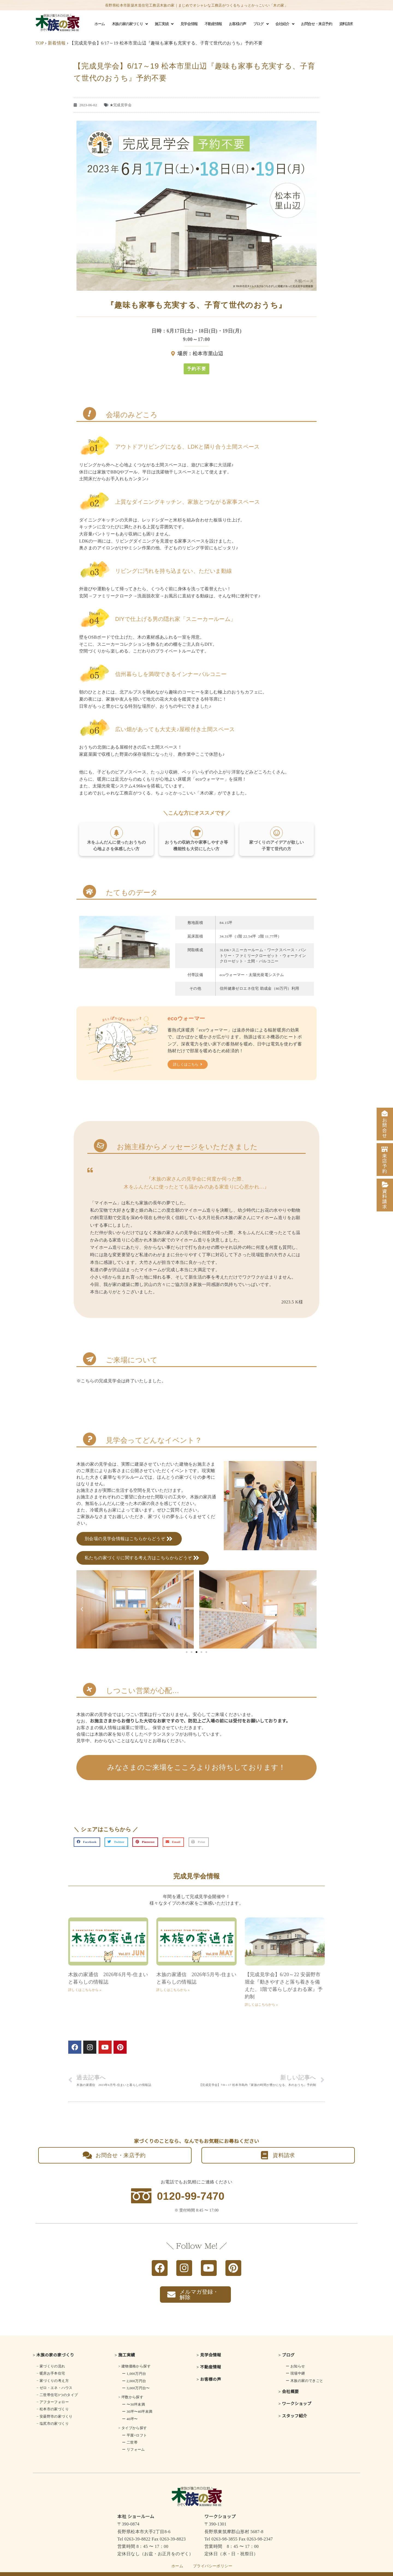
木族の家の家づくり (130, 24)
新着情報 (57, 43)
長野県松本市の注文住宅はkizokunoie (211, 2569)
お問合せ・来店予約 (316, 24)
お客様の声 (237, 24)
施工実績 (164, 24)
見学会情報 (189, 24)
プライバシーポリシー (212, 2556)
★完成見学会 (121, 105)
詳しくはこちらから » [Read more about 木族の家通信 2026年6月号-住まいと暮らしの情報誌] (84, 1980)
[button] (196, 368)
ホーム (99, 24)
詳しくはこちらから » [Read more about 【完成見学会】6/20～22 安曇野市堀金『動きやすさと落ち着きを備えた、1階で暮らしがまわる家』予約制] (261, 1995)
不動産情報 (213, 24)
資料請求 (346, 24)
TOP (39, 43)
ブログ (260, 24)
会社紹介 (284, 24)
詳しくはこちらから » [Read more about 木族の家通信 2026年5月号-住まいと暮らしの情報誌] (172, 1980)
